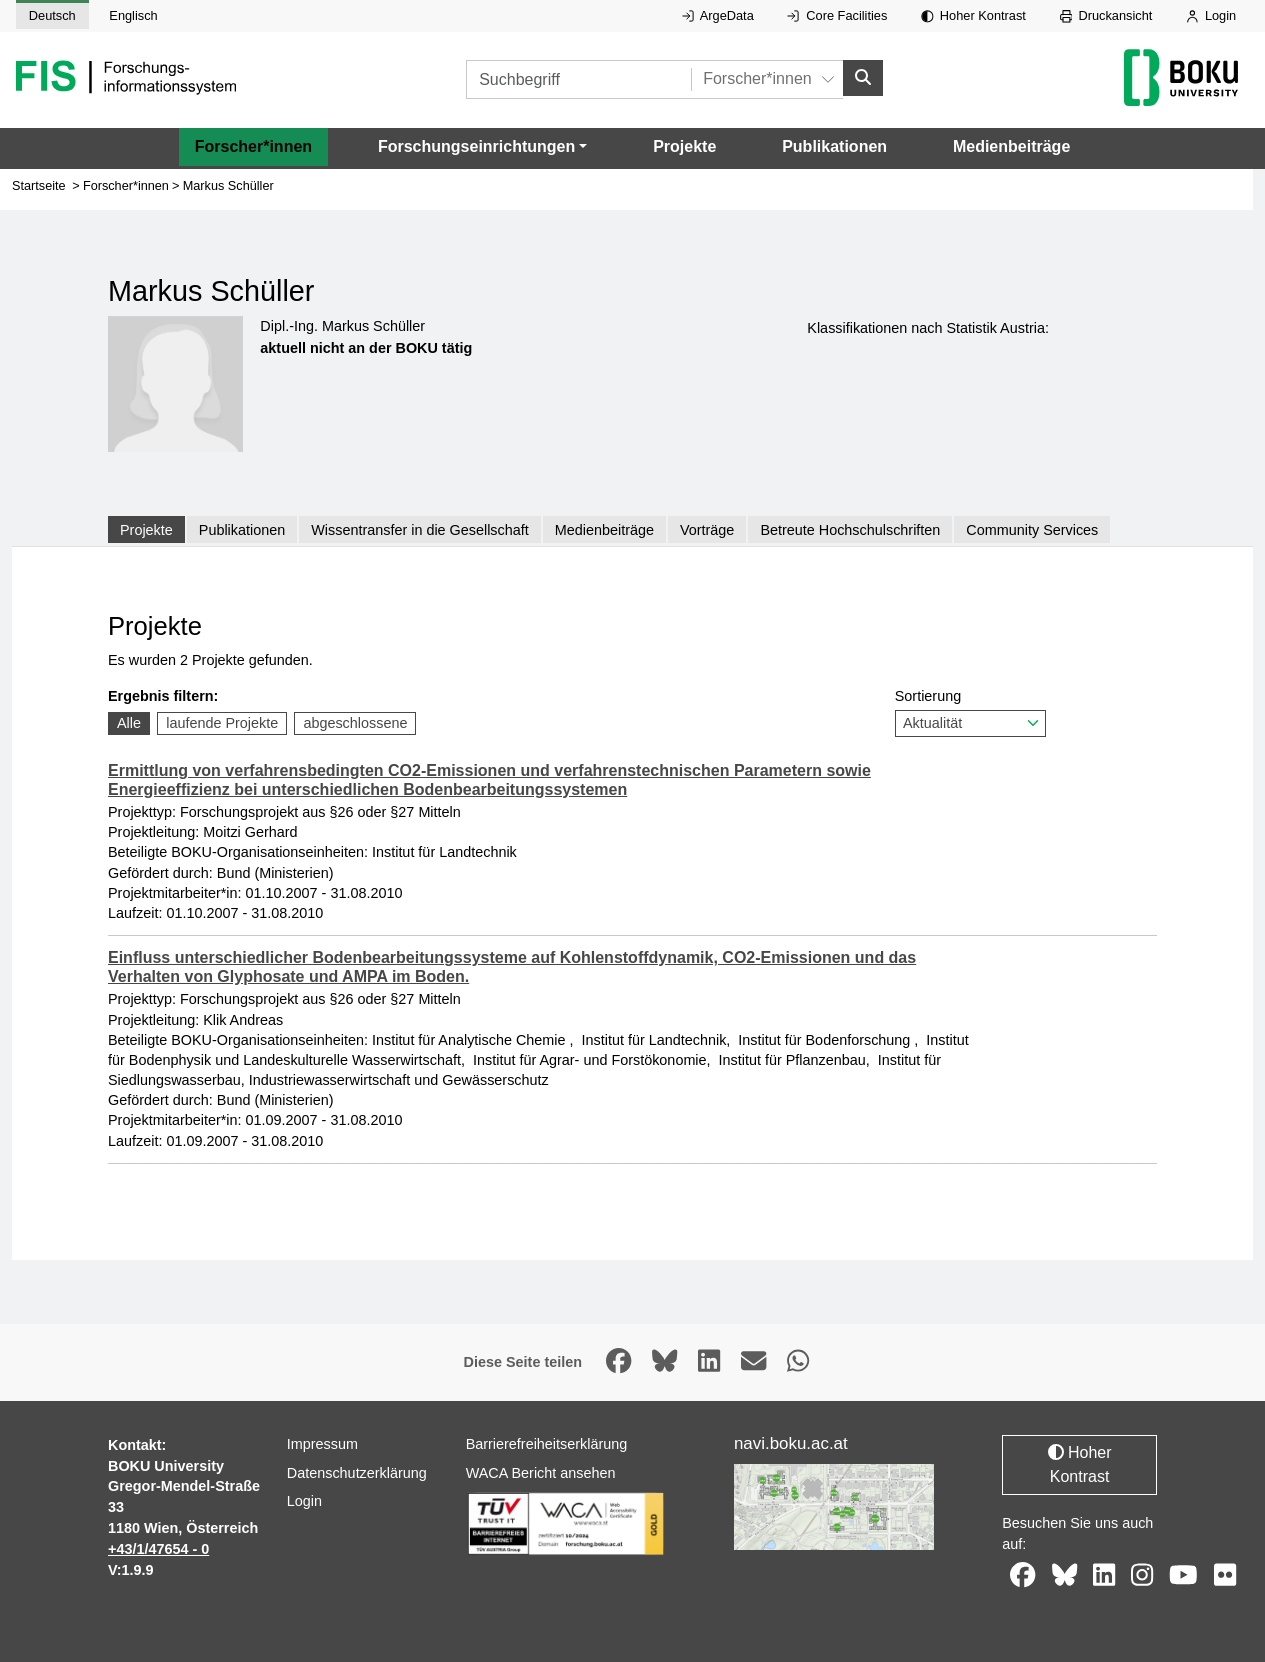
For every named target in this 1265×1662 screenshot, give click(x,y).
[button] (482, 147)
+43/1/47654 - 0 (158, 1549)
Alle (129, 723)
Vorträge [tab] (707, 530)
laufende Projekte (222, 723)
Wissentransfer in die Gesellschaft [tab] (420, 530)
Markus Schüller (228, 186)
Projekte (684, 146)
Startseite (39, 186)
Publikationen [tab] (242, 530)
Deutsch (52, 15)
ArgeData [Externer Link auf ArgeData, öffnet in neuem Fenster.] (718, 15)
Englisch (133, 15)
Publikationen (834, 146)
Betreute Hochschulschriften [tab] (850, 530)
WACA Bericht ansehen (541, 1473)
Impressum (322, 1444)
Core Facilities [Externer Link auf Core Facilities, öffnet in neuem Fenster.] (837, 15)
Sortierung (970, 712)
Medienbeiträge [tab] (604, 530)
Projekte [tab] (146, 530)
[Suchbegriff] (578, 79)
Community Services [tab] (1032, 530)
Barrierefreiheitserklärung (547, 1444)
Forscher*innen (253, 146)
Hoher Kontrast (973, 15)
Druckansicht (1106, 15)
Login (1211, 15)
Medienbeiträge (1011, 146)
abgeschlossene (355, 723)
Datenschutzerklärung (357, 1473)
